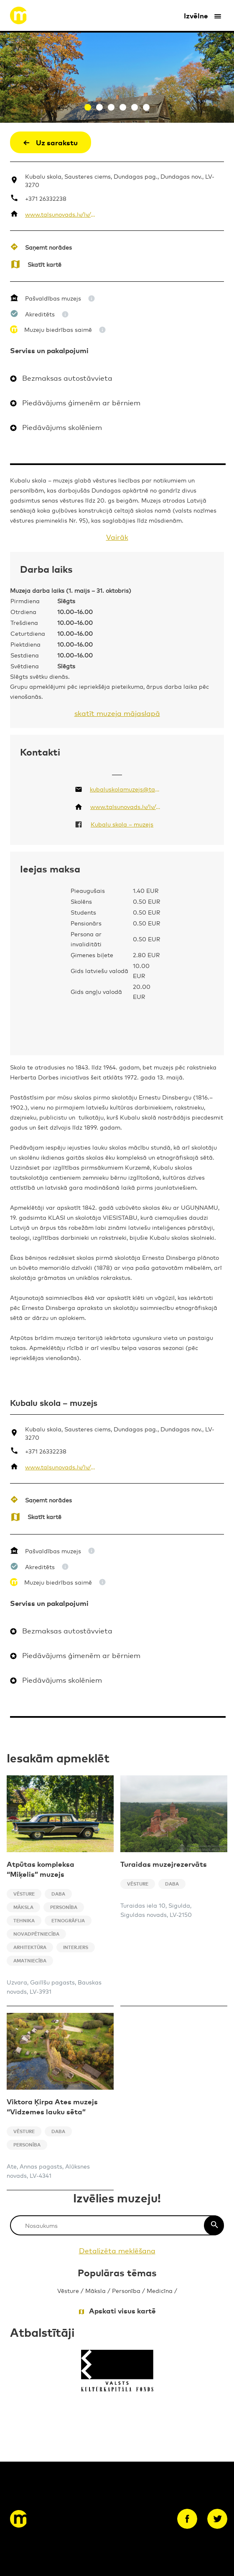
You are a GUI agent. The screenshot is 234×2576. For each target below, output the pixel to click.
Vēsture (68, 2290)
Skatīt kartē (44, 264)
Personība (126, 2290)
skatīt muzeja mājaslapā (117, 713)
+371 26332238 (45, 198)
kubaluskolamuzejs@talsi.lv (125, 789)
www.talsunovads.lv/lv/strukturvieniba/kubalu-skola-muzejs (60, 214)
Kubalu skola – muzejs (122, 824)
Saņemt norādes (48, 247)
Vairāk (117, 536)
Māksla (95, 2290)
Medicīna (160, 2290)
